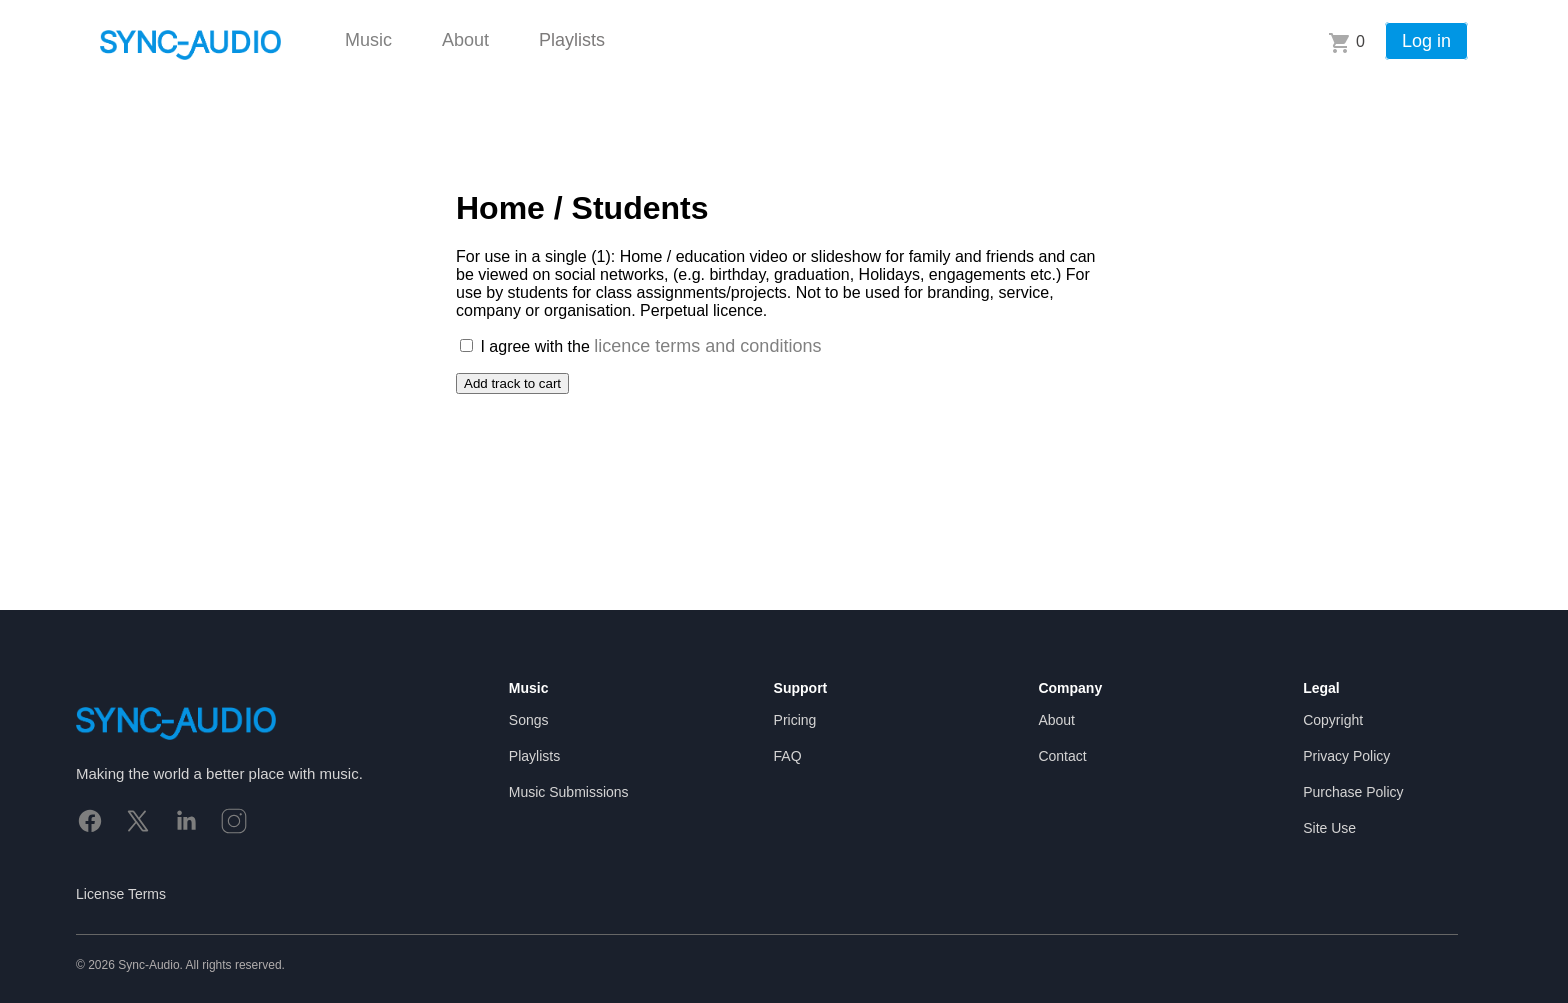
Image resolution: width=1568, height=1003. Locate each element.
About (465, 40)
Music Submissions (569, 792)
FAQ (788, 756)
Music (368, 40)
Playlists (572, 40)
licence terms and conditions (707, 346)
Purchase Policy (1353, 792)
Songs (529, 720)
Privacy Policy (1346, 756)
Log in (1426, 41)
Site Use (1329, 828)
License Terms (121, 894)
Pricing (795, 720)
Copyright (1333, 720)
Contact (1062, 756)
